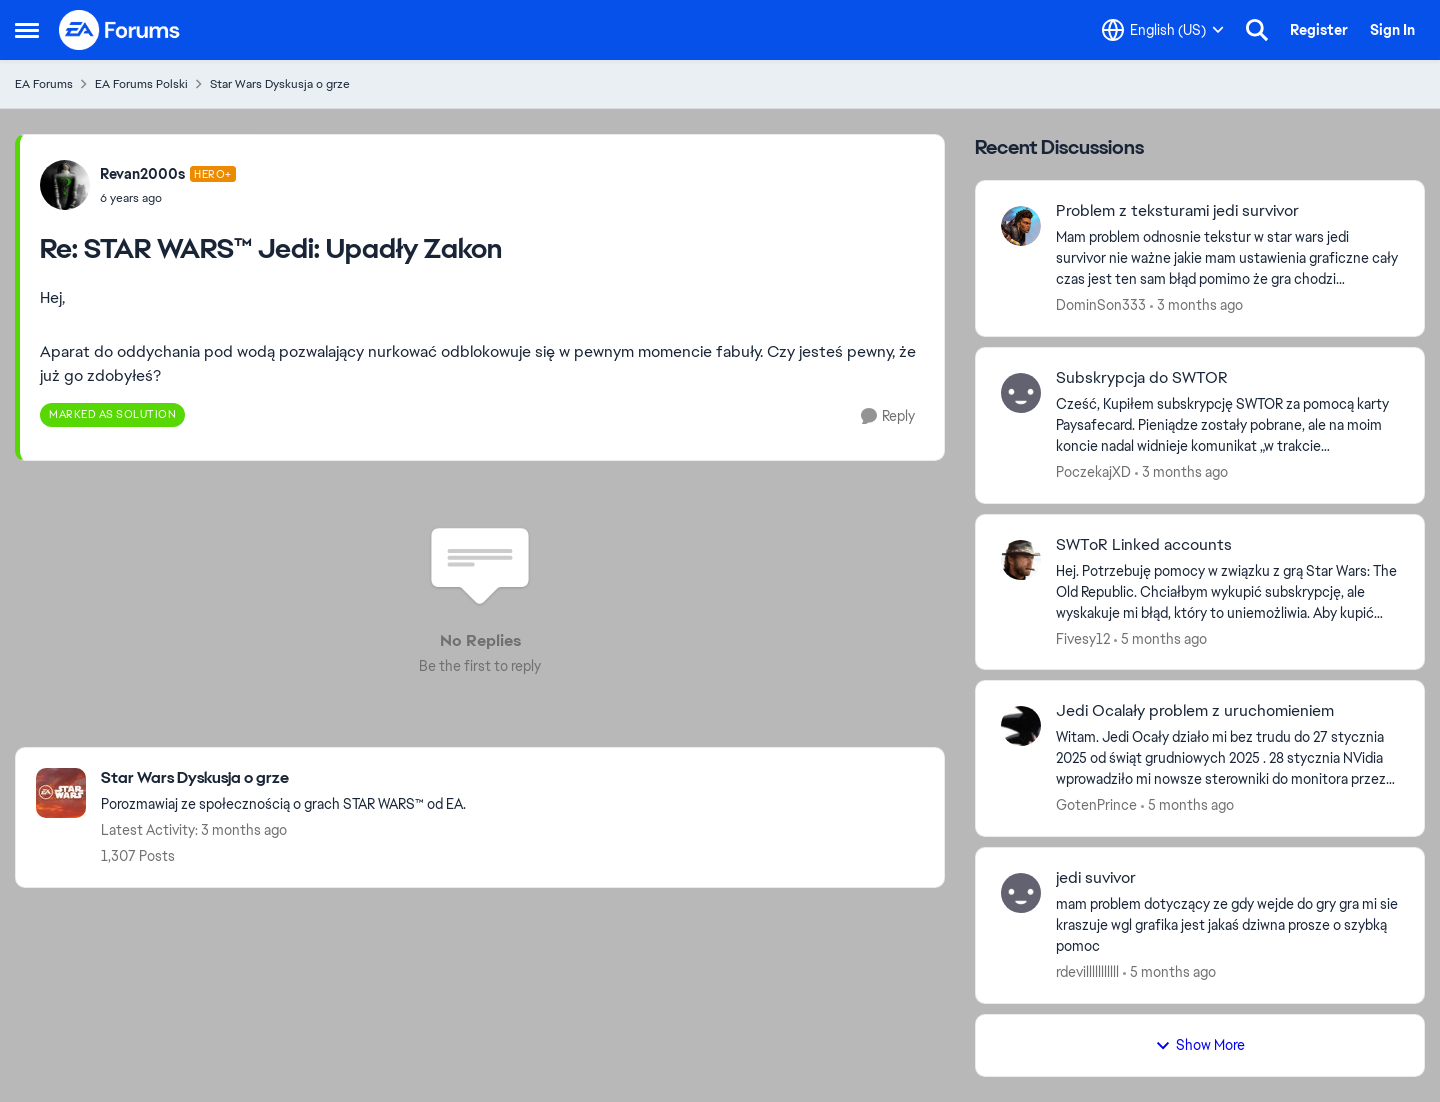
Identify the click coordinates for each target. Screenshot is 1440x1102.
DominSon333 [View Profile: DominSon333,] (1101, 305)
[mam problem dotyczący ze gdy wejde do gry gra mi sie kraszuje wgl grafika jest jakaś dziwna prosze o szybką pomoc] (1227, 925)
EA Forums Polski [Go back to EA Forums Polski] (141, 84)
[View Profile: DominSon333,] (1021, 226)
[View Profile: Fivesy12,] (1021, 560)
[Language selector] (1163, 30)
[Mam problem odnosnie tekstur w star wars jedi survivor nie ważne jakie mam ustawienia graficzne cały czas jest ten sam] (1227, 258)
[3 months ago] (1196, 305)
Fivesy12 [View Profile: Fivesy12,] (1083, 638)
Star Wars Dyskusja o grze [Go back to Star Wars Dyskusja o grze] (280, 84)
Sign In (1392, 30)
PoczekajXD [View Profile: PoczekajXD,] (1093, 472)
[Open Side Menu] (27, 30)
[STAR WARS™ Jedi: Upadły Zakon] (168, 198)
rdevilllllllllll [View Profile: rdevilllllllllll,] (1087, 972)
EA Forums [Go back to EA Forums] (44, 84)
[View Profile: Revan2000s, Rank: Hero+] (65, 185)
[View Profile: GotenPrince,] (1021, 726)
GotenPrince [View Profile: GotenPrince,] (1096, 805)
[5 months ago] (1160, 638)
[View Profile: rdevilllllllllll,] (1021, 893)
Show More (1200, 1045)
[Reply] (888, 416)
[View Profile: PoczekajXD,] (1021, 393)
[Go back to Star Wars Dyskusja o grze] (283, 778)
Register (1319, 30)
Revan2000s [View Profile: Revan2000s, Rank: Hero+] (142, 174)
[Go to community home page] (120, 30)
